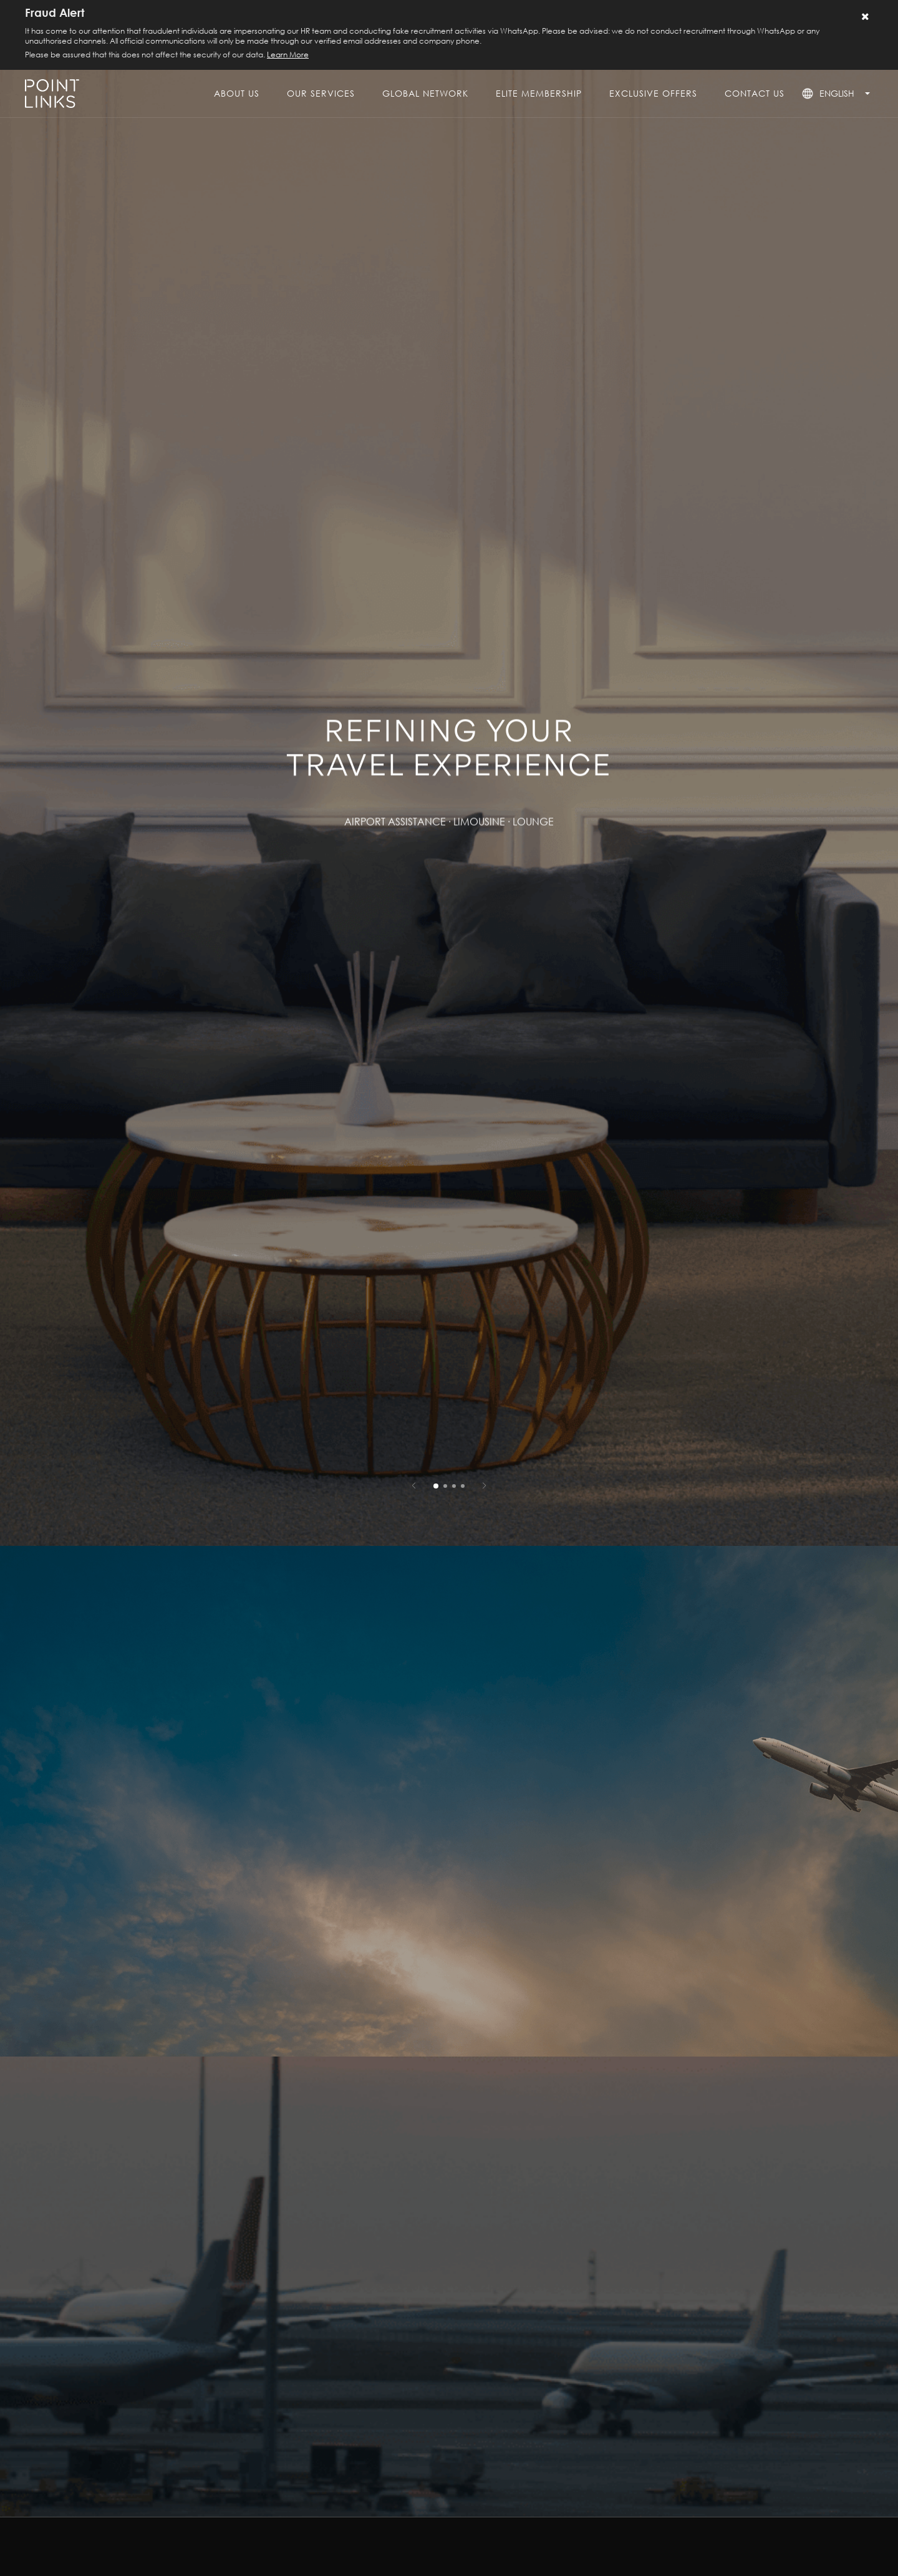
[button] (413, 1485)
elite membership (539, 93)
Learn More (288, 54)
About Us (236, 93)
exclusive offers (653, 93)
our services (321, 93)
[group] (449, 773)
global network (425, 93)
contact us (755, 93)
